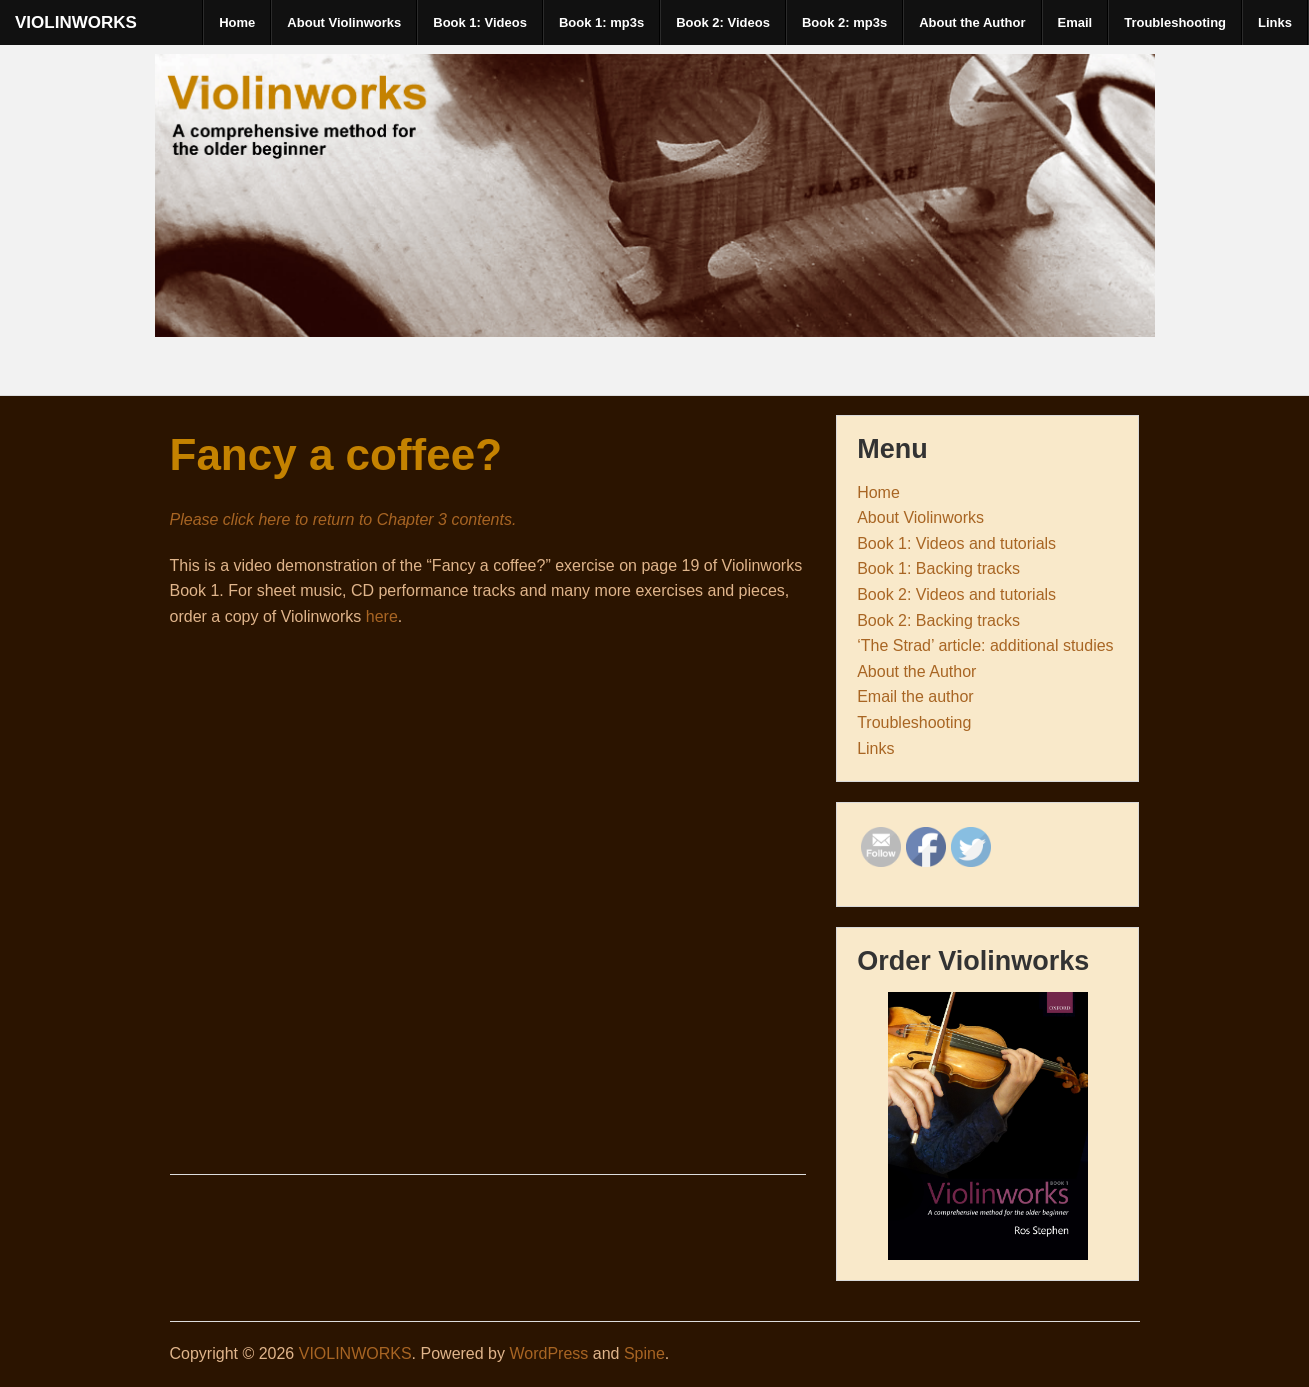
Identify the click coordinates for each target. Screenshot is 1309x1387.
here (382, 616)
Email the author (915, 696)
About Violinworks (344, 22)
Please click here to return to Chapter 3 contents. (343, 519)
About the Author (972, 22)
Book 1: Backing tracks (938, 568)
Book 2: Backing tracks (938, 620)
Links (1275, 22)
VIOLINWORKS (76, 22)
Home (237, 22)
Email (1075, 22)
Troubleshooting (1175, 22)
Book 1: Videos (480, 22)
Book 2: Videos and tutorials (956, 594)
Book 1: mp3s (601, 22)
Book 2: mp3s (844, 22)
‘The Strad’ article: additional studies (985, 645)
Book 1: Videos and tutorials (956, 543)
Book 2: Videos (723, 22)
